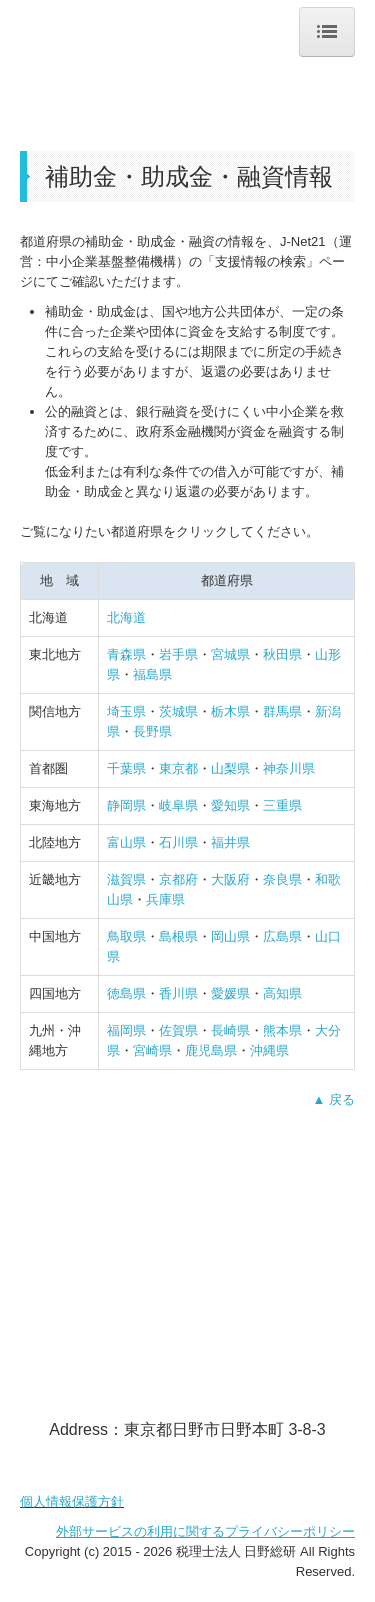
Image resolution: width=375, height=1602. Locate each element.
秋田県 (282, 654)
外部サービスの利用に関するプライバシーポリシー (205, 1531)
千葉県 (126, 768)
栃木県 (230, 711)
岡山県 (230, 936)
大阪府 (230, 879)
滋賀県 (126, 879)
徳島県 (126, 993)
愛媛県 (230, 993)
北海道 (126, 617)
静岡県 (126, 805)
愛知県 (230, 805)
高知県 (282, 993)
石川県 (178, 842)
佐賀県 (178, 1030)
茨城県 (178, 711)
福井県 (230, 842)
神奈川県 (289, 768)
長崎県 (230, 1030)
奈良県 (282, 879)
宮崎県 (152, 1050)
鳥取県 (126, 936)
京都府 (178, 879)
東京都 (178, 768)
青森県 (126, 654)
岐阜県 (178, 805)
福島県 (152, 674)
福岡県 (126, 1030)
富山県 (126, 842)
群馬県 (282, 711)
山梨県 (230, 768)
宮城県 (230, 654)
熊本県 (282, 1030)
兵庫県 (165, 899)
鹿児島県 (211, 1050)
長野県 (152, 731)
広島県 (282, 936)
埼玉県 (126, 711)
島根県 (178, 936)
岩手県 (178, 654)
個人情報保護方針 (72, 1501)
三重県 (282, 805)
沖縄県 (269, 1050)
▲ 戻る (334, 1099)
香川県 (178, 993)
